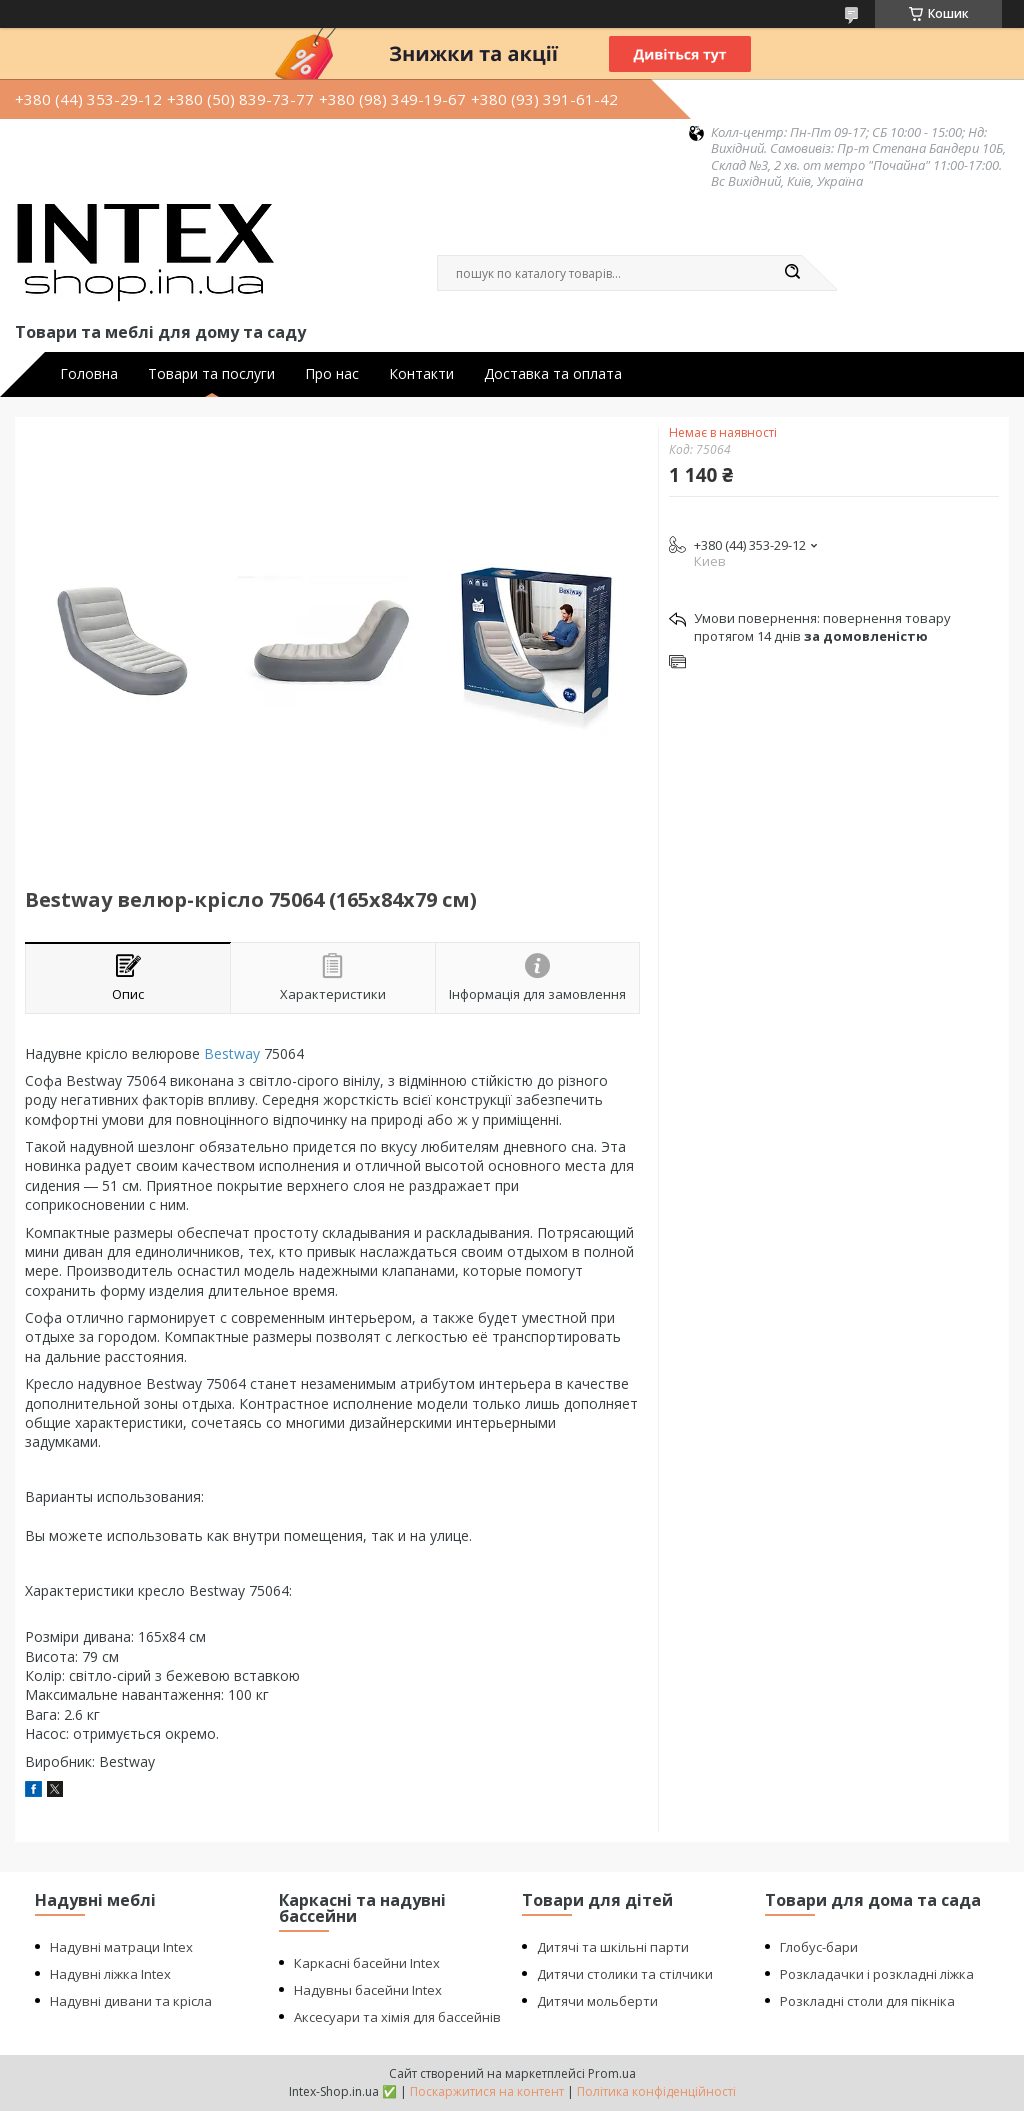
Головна (89, 374)
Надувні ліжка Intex (110, 1974)
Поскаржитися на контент (487, 2091)
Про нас (332, 374)
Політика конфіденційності (656, 2091)
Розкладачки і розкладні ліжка (877, 1974)
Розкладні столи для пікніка (867, 2001)
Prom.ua (612, 2073)
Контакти (421, 374)
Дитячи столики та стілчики (625, 1974)
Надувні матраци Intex (121, 1947)
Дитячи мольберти (597, 2001)
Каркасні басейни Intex (367, 1963)
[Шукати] (792, 273)
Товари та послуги (211, 374)
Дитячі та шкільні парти (613, 1947)
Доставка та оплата (553, 374)
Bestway (232, 1053)
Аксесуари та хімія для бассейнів (397, 2017)
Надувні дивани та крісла (131, 2001)
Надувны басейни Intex (368, 1990)
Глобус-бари (819, 1947)
